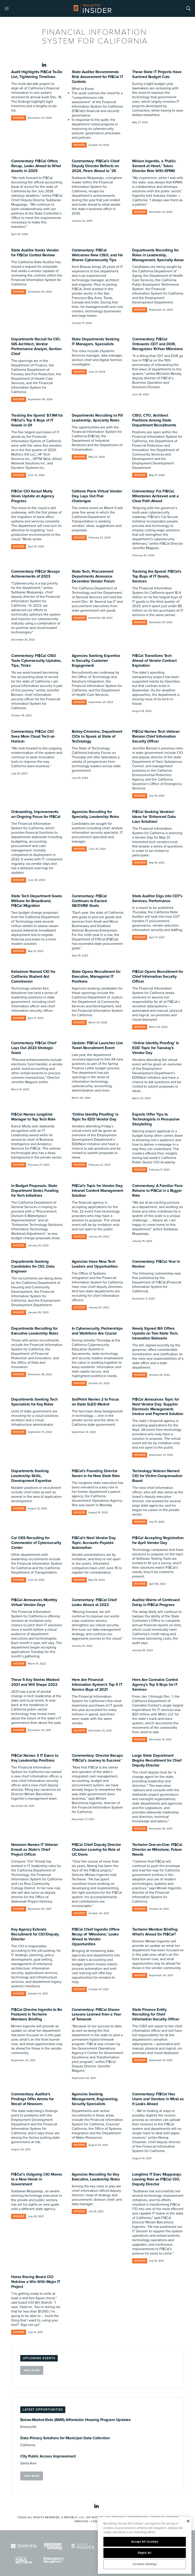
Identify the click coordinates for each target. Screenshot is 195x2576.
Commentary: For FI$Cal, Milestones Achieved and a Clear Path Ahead (155, 496)
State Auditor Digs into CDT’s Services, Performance (157, 898)
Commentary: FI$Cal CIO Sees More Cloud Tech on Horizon (33, 736)
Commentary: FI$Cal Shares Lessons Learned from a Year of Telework (96, 2014)
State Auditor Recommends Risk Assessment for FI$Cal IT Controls (97, 76)
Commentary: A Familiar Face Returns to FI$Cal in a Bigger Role (157, 1190)
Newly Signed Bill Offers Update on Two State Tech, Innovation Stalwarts (155, 1333)
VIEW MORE (31, 2476)
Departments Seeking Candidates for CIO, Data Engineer (32, 1266)
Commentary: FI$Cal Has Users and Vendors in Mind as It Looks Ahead (158, 2099)
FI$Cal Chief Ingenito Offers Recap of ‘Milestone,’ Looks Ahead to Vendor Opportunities (96, 1936)
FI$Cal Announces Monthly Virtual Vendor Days (34, 1602)
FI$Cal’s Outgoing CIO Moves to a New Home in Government (36, 2179)
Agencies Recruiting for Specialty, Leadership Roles (95, 814)
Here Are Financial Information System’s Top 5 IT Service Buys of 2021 (97, 1684)
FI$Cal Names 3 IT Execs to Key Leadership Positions (34, 1758)
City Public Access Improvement (48, 2456)
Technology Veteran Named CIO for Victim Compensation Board (157, 1475)
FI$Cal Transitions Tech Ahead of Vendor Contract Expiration (154, 660)
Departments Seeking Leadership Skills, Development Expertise (31, 1475)
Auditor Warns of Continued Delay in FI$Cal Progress (156, 1602)
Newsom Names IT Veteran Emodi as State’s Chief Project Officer (34, 1849)
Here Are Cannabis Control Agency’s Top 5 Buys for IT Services (155, 1684)
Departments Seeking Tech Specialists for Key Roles (34, 1402)
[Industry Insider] (82, 2546)
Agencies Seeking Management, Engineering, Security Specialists (95, 2099)
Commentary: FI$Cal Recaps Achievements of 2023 (35, 574)
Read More (32, 2370)
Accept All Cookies (144, 2542)
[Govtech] (53, 2546)
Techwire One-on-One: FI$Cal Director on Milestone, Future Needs (157, 1849)
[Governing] (23, 2546)
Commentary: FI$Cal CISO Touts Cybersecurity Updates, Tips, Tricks (36, 660)
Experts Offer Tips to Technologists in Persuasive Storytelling (156, 1119)
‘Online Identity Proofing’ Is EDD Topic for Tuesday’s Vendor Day (155, 1047)
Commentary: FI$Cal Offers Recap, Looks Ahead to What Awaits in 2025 (36, 166)
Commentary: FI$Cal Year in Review (156, 1264)
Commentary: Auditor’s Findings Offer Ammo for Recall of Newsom (32, 2099)
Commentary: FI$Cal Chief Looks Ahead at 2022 (94, 1602)
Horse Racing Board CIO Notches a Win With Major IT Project (35, 2281)
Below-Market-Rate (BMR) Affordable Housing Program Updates (75, 2419)
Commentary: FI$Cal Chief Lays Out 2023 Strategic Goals (33, 1047)
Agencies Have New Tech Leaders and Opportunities (95, 1264)
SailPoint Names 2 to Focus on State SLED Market (95, 1402)
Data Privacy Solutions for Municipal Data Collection (65, 2437)
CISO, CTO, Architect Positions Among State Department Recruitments (154, 420)
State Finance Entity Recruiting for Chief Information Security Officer (155, 2014)
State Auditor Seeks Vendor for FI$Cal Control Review (35, 252)
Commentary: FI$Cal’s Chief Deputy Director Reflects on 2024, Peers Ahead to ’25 (95, 166)
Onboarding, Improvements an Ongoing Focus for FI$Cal (35, 814)
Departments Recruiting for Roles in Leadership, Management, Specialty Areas (158, 255)
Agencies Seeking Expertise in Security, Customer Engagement (96, 660)
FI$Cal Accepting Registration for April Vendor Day (158, 1540)
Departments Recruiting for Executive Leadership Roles (34, 1331)
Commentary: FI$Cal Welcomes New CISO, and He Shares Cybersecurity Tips (97, 255)
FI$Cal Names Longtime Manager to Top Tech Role (33, 1117)
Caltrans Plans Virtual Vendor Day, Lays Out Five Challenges (97, 496)
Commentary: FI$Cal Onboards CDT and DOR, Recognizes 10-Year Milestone (157, 344)
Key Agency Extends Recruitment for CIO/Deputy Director (35, 1934)
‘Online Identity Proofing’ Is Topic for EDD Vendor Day (95, 1117)
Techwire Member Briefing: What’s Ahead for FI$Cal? (155, 1932)
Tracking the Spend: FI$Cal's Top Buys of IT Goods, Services (156, 576)
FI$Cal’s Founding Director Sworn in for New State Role (96, 1473)
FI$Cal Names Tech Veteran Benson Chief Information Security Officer (156, 736)
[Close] (188, 2521)
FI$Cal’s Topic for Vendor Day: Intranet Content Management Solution (97, 1190)
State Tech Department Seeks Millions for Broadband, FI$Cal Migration (36, 900)
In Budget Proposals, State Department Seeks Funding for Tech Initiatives (34, 1190)
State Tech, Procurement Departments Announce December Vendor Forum (93, 576)
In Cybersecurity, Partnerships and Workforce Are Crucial (97, 1331)
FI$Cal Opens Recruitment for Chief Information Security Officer (157, 976)
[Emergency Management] (53, 2560)
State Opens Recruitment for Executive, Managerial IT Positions (96, 976)
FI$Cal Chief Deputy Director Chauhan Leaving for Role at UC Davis (96, 1849)
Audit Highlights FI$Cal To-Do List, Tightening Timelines (36, 74)
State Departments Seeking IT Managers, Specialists (95, 341)
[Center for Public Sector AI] (23, 2560)
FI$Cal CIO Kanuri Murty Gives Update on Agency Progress (32, 496)
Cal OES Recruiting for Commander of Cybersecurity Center (36, 1542)
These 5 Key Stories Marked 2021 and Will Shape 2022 (35, 1682)
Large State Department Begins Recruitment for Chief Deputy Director (156, 1760)
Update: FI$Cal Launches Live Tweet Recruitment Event (97, 1045)
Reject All (144, 2553)
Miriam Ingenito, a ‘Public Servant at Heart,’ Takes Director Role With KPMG (154, 166)
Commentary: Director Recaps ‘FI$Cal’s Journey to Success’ (97, 1758)
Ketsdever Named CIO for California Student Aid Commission (33, 976)
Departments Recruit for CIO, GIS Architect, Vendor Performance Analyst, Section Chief (36, 346)
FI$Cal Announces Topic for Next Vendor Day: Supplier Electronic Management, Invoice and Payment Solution (157, 1406)
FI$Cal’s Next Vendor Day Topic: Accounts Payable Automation (94, 1542)
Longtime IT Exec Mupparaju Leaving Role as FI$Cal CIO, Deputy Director (156, 2179)
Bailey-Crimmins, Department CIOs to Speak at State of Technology (97, 736)
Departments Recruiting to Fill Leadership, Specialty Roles (97, 418)
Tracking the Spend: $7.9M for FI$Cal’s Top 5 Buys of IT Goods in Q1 (37, 420)
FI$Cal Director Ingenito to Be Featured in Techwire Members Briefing (36, 2014)
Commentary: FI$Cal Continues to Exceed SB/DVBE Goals (89, 900)
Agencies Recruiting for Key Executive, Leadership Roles (96, 2177)
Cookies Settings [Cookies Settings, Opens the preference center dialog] (145, 2564)
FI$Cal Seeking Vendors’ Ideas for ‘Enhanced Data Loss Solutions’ (154, 816)
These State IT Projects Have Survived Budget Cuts (156, 74)
